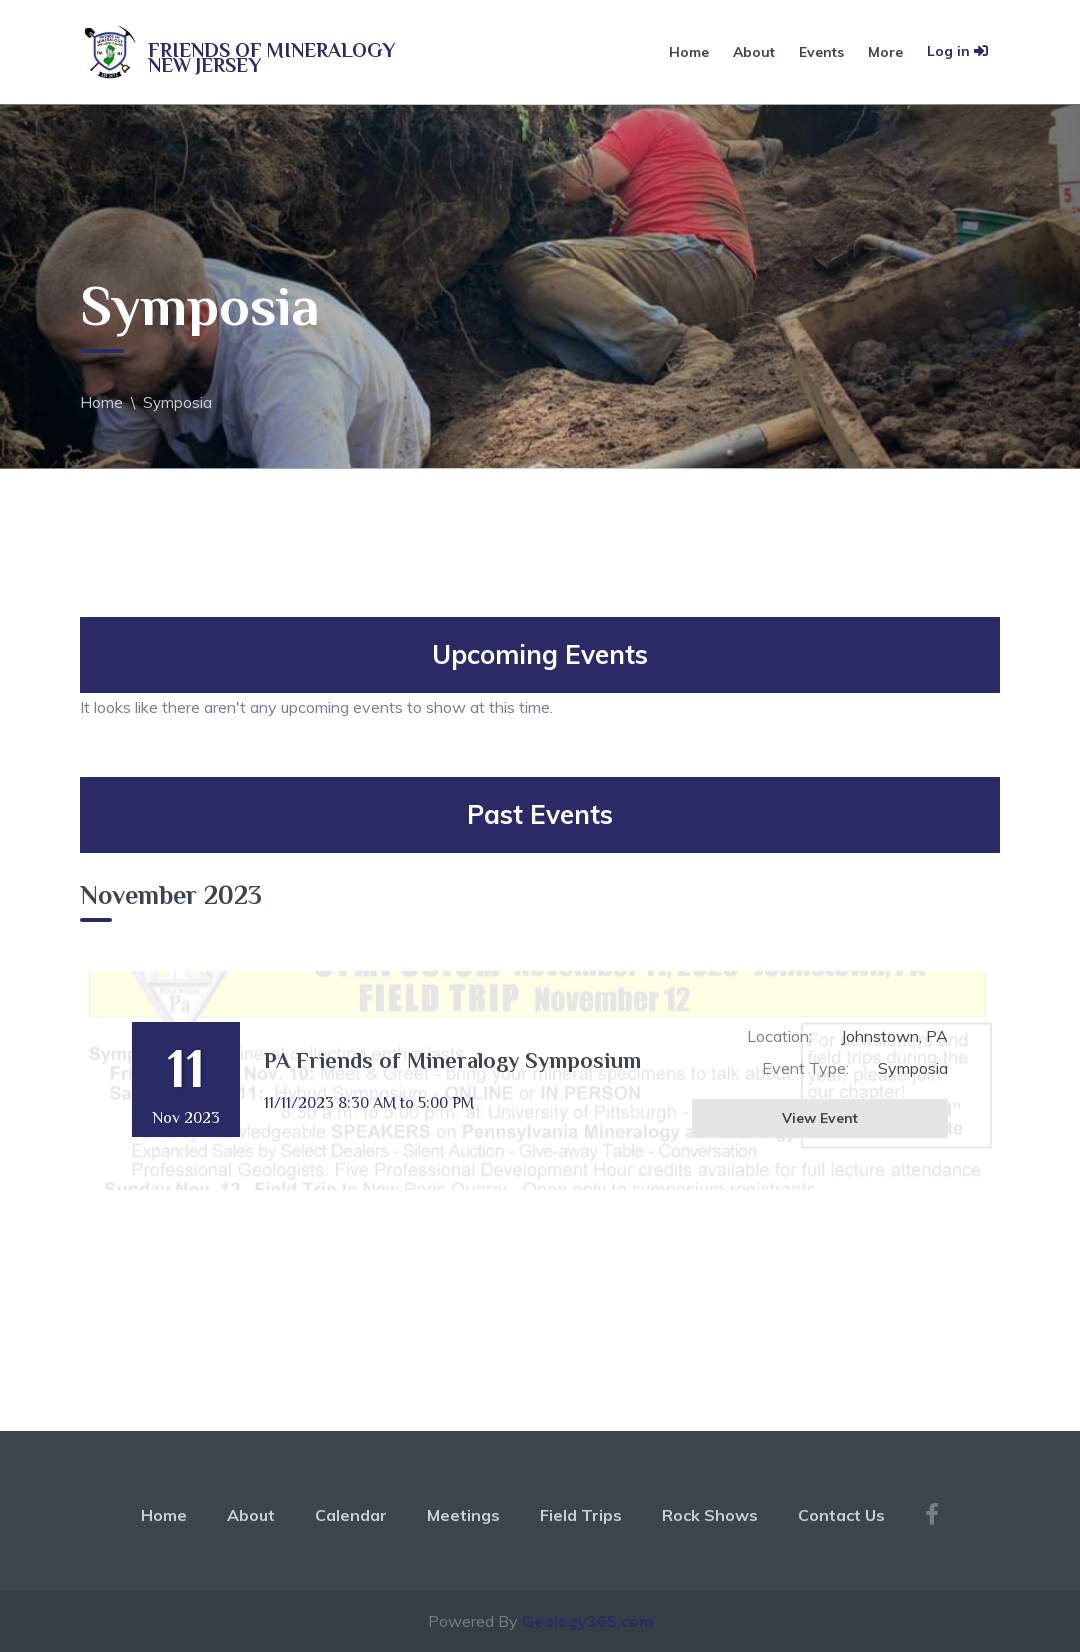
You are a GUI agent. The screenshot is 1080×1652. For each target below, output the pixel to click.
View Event (820, 1118)
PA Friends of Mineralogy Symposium (452, 1060)
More (885, 52)
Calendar (351, 1515)
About (754, 52)
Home (689, 52)
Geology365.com (587, 1621)
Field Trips (581, 1515)
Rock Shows (710, 1515)
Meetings (463, 1515)
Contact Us (841, 1515)
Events (821, 52)
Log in (957, 51)
